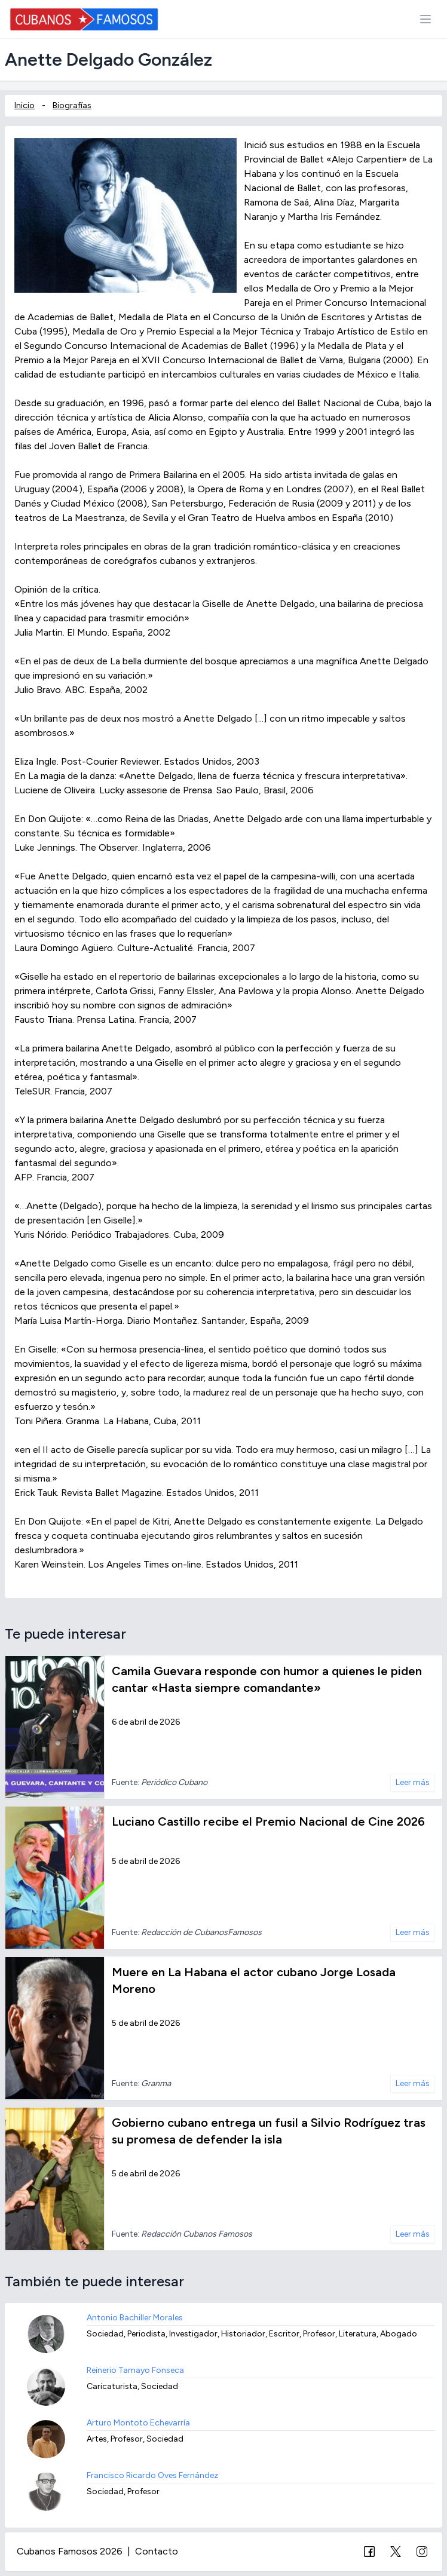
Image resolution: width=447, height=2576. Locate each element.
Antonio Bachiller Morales (135, 2318)
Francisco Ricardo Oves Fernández (152, 2475)
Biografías (72, 105)
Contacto (156, 2551)
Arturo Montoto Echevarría (138, 2423)
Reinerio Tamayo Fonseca (135, 2370)
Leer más (413, 1782)
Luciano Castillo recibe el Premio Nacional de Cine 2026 (268, 1821)
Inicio (24, 105)
